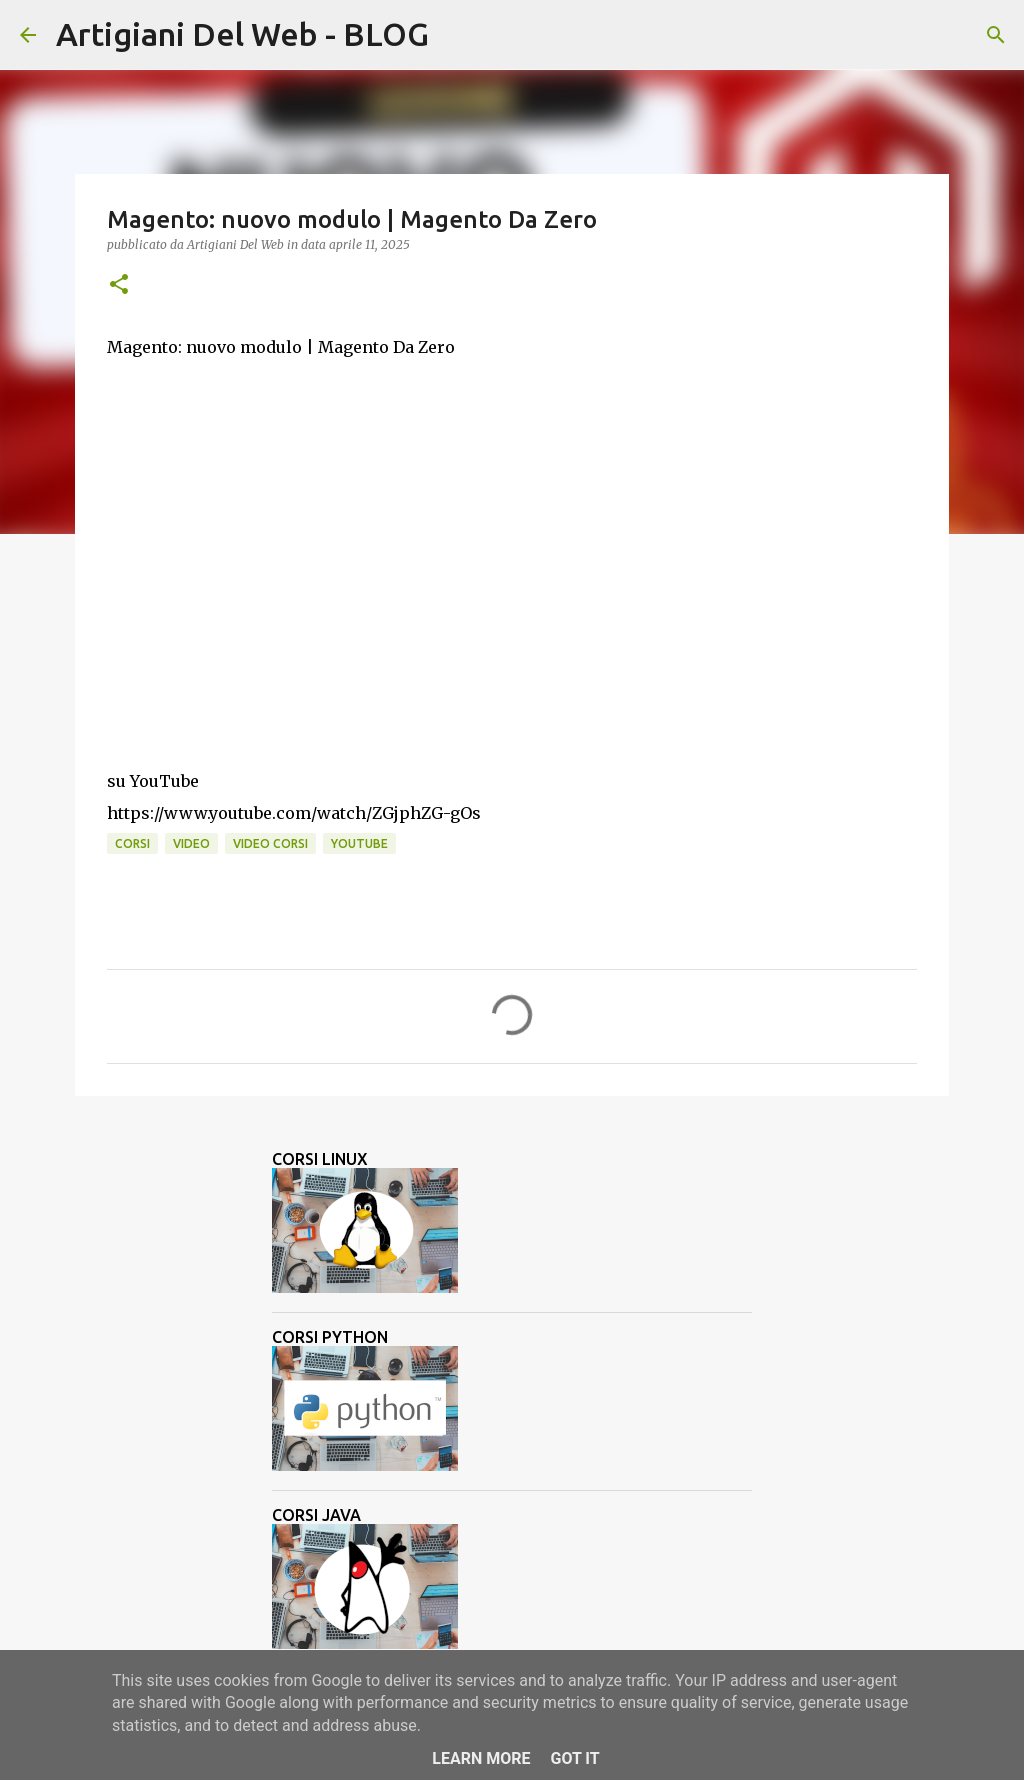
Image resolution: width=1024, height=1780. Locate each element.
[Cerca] (457, 35)
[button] (119, 285)
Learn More (481, 1758)
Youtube (359, 843)
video (191, 843)
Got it (574, 1758)
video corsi (270, 843)
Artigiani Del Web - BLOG (242, 34)
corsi (132, 843)
